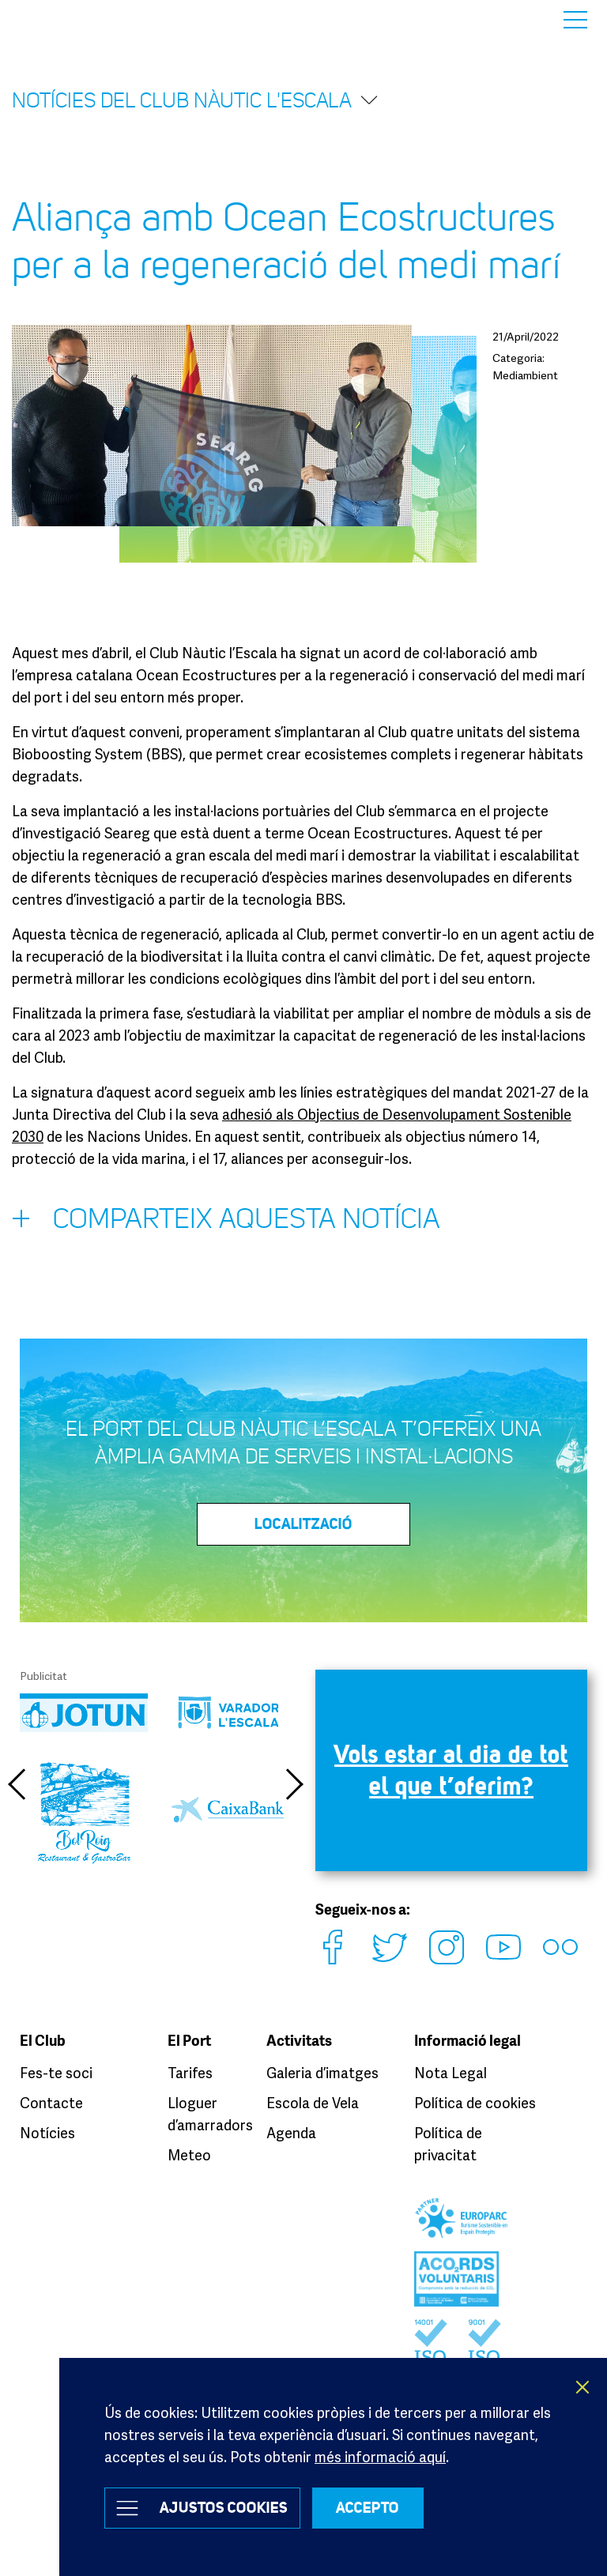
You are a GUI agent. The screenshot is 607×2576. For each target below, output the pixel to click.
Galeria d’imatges (322, 2071)
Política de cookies (475, 2101)
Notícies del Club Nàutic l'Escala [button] (195, 100)
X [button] (583, 2387)
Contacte (51, 2101)
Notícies (47, 2131)
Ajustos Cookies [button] (224, 2508)
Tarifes (190, 2071)
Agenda (291, 2131)
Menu (575, 19)
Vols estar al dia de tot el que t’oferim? (451, 1769)
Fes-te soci (56, 2071)
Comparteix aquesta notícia (226, 1222)
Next (295, 1784)
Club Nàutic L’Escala (56, 19)
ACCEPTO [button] (368, 2508)
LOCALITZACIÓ (303, 1524)
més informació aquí (380, 2456)
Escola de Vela (312, 2101)
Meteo (189, 2153)
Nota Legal (450, 2071)
